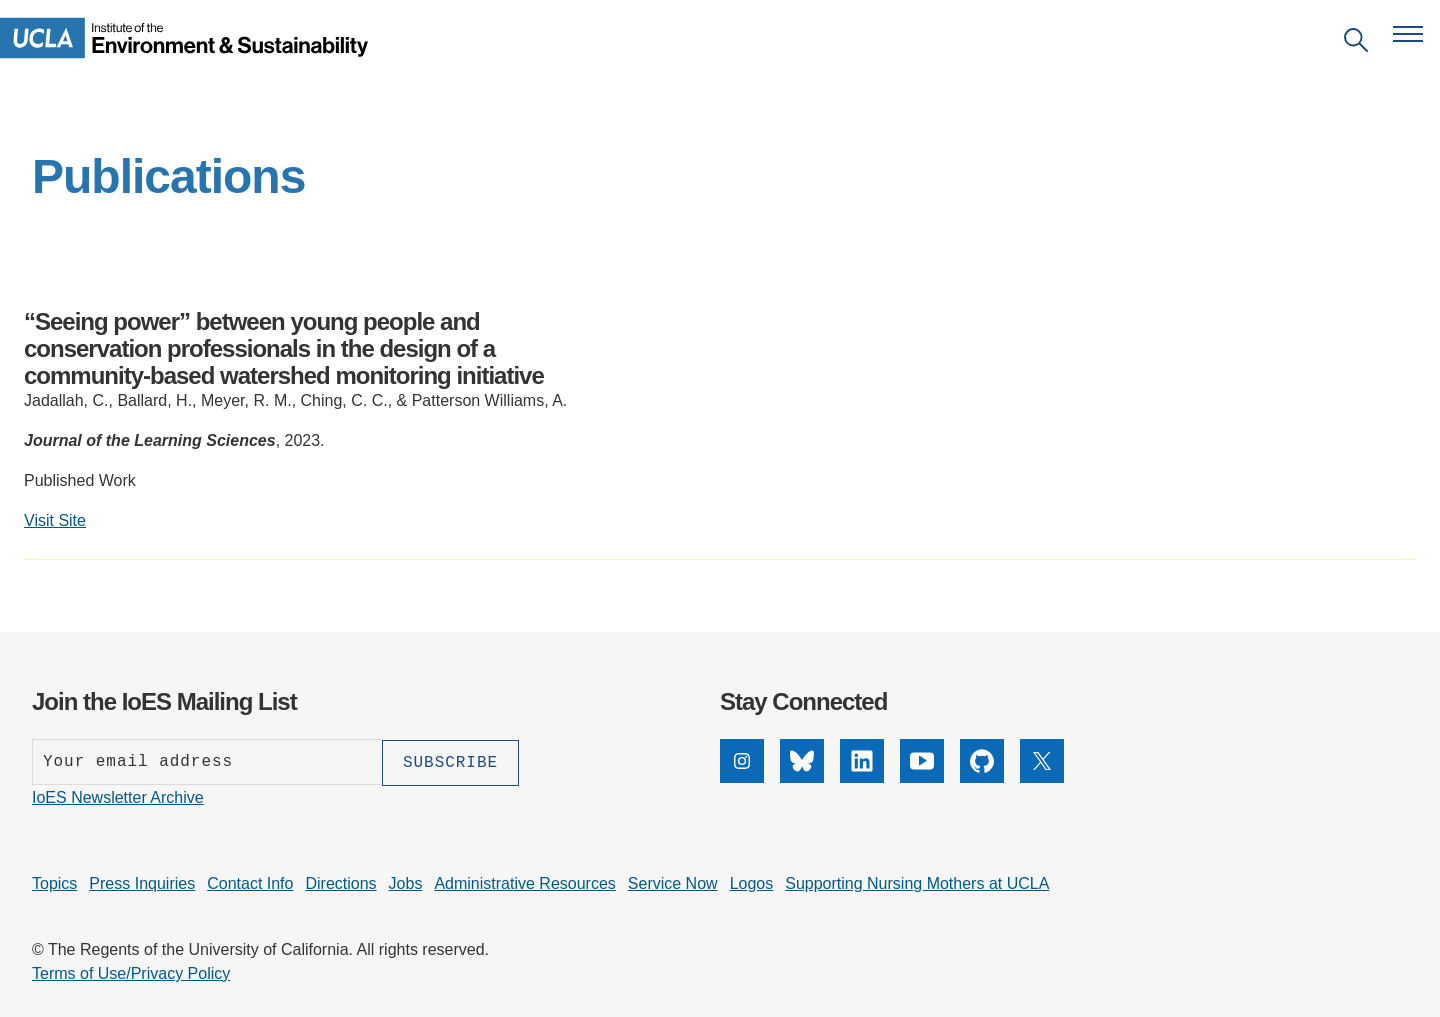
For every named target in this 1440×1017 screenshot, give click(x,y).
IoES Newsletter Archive (118, 796)
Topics (54, 882)
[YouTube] (922, 777)
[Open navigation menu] (1408, 34)
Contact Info (250, 882)
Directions (340, 882)
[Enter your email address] (207, 762)
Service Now (673, 882)
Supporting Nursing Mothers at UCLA (917, 882)
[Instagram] (742, 777)
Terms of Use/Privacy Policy (131, 972)
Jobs (406, 882)
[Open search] (1356, 43)
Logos (752, 882)
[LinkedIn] (862, 777)
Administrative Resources (524, 882)
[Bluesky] (802, 777)
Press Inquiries (142, 882)
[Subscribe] (450, 762)
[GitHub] (982, 777)
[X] (1042, 777)
